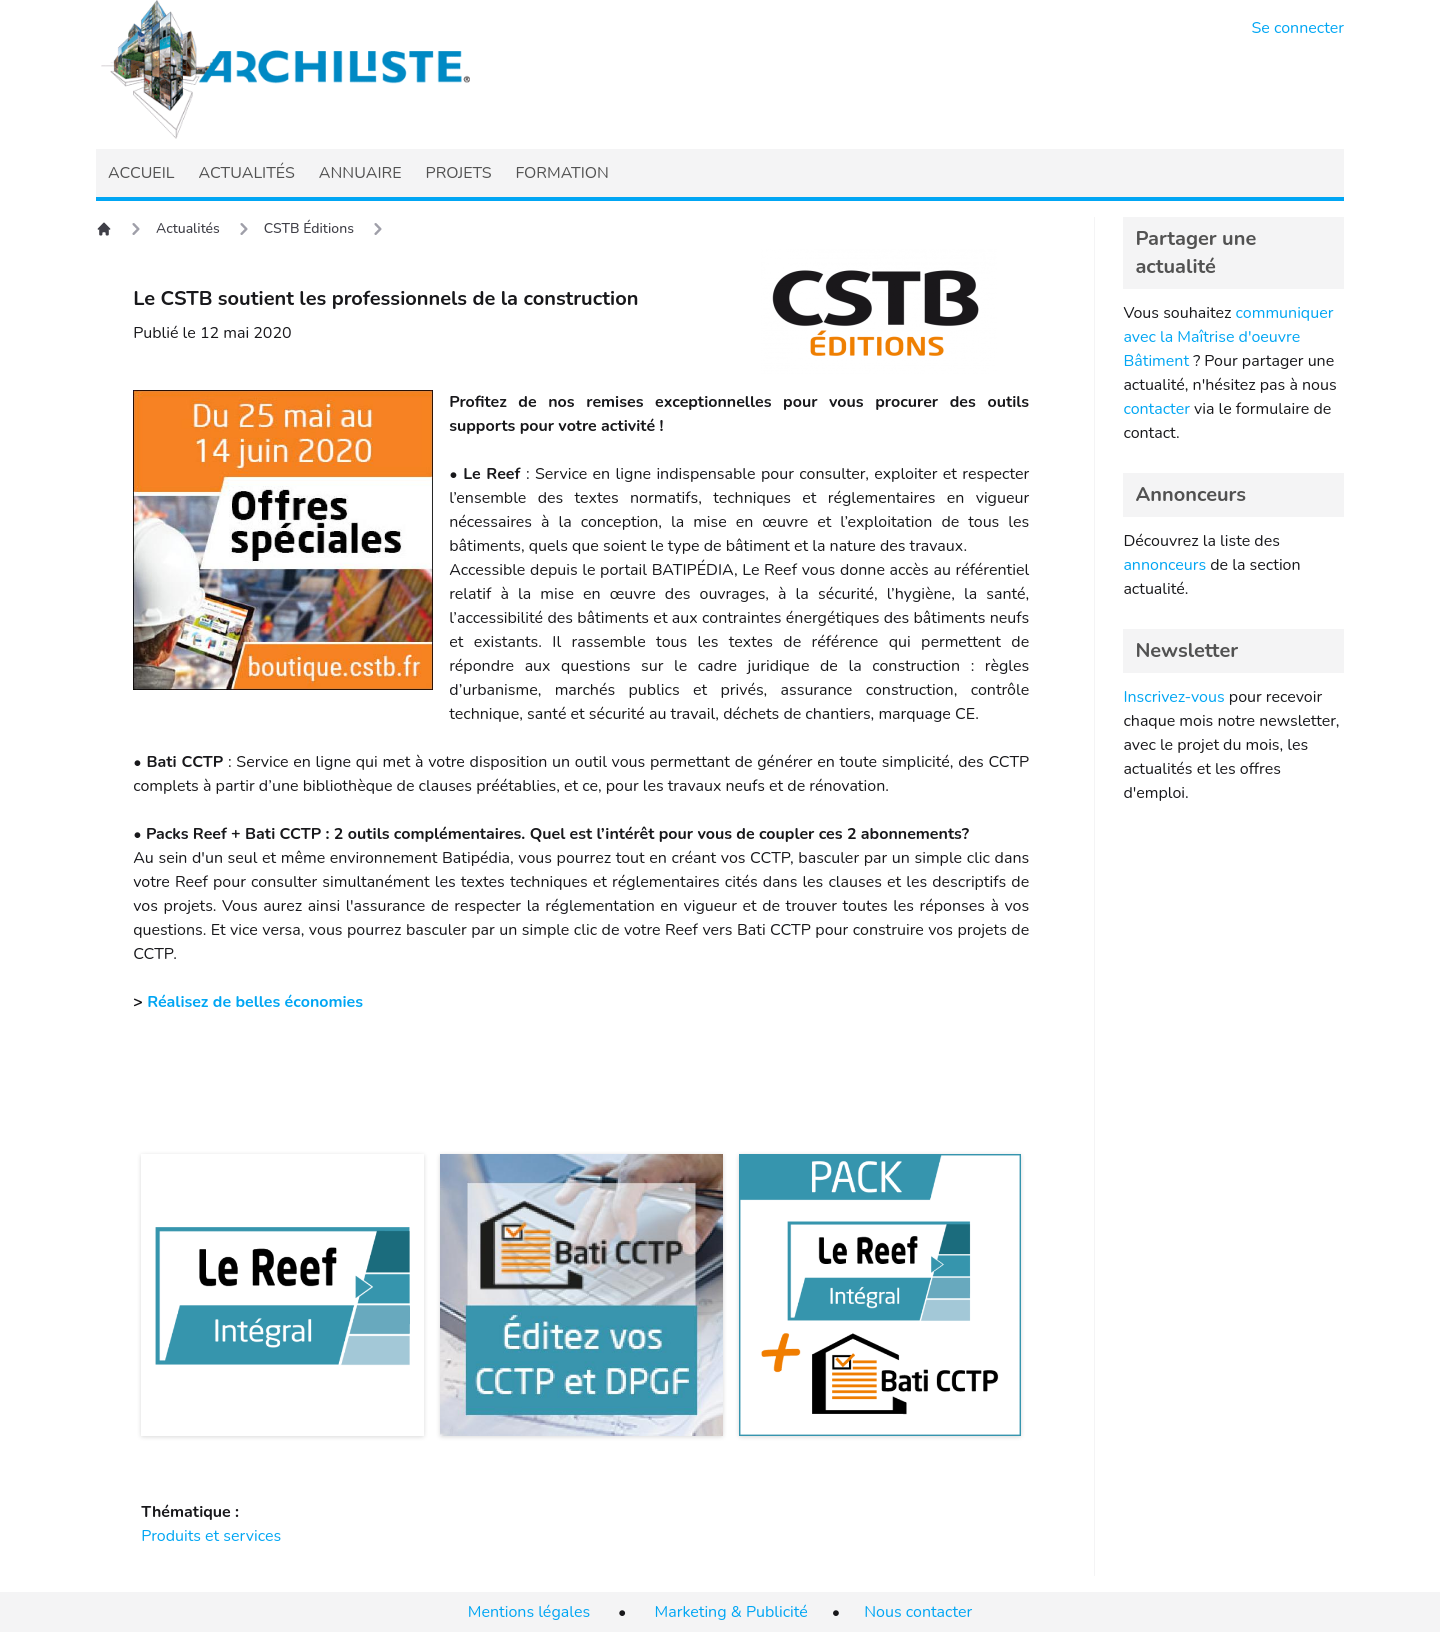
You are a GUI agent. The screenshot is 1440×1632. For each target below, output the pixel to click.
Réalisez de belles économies (255, 1002)
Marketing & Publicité (731, 1612)
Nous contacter (918, 1612)
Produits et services (211, 1536)
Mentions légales (529, 1612)
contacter (1156, 409)
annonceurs (1164, 565)
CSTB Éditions (309, 228)
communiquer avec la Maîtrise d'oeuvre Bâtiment (1228, 337)
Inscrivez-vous (1173, 697)
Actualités (188, 228)
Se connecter (1298, 28)
